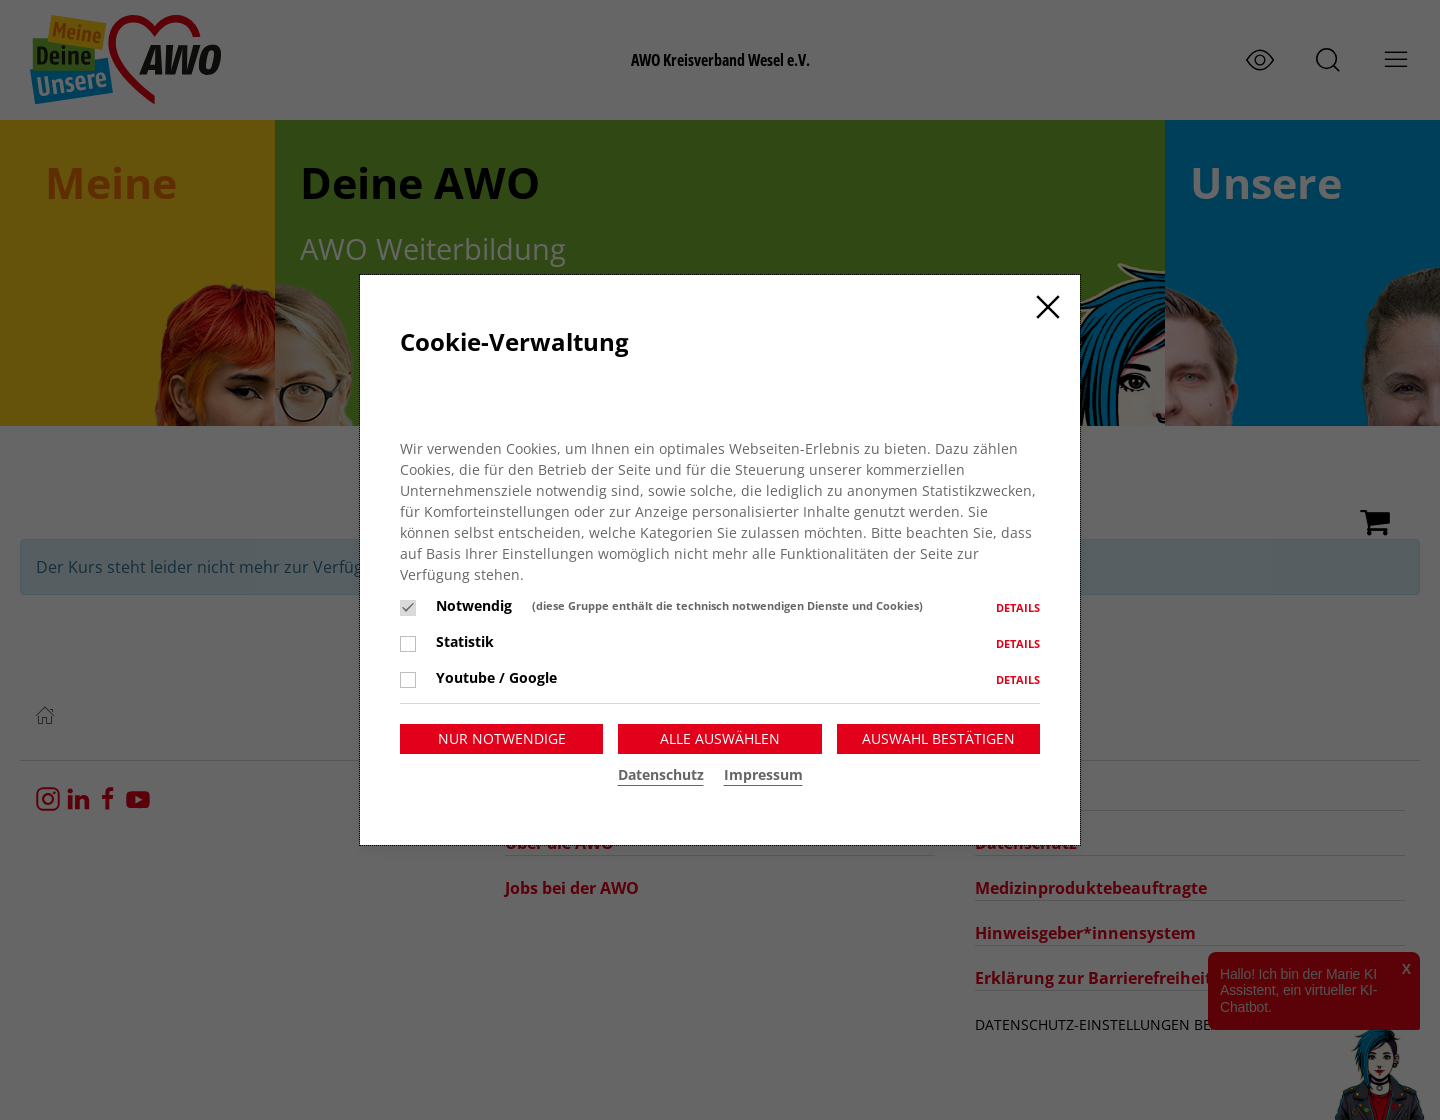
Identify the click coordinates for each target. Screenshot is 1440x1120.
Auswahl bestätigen (938, 738)
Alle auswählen (720, 738)
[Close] (1048, 307)
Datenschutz (661, 774)
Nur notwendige (502, 738)
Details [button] (1018, 607)
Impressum (763, 774)
